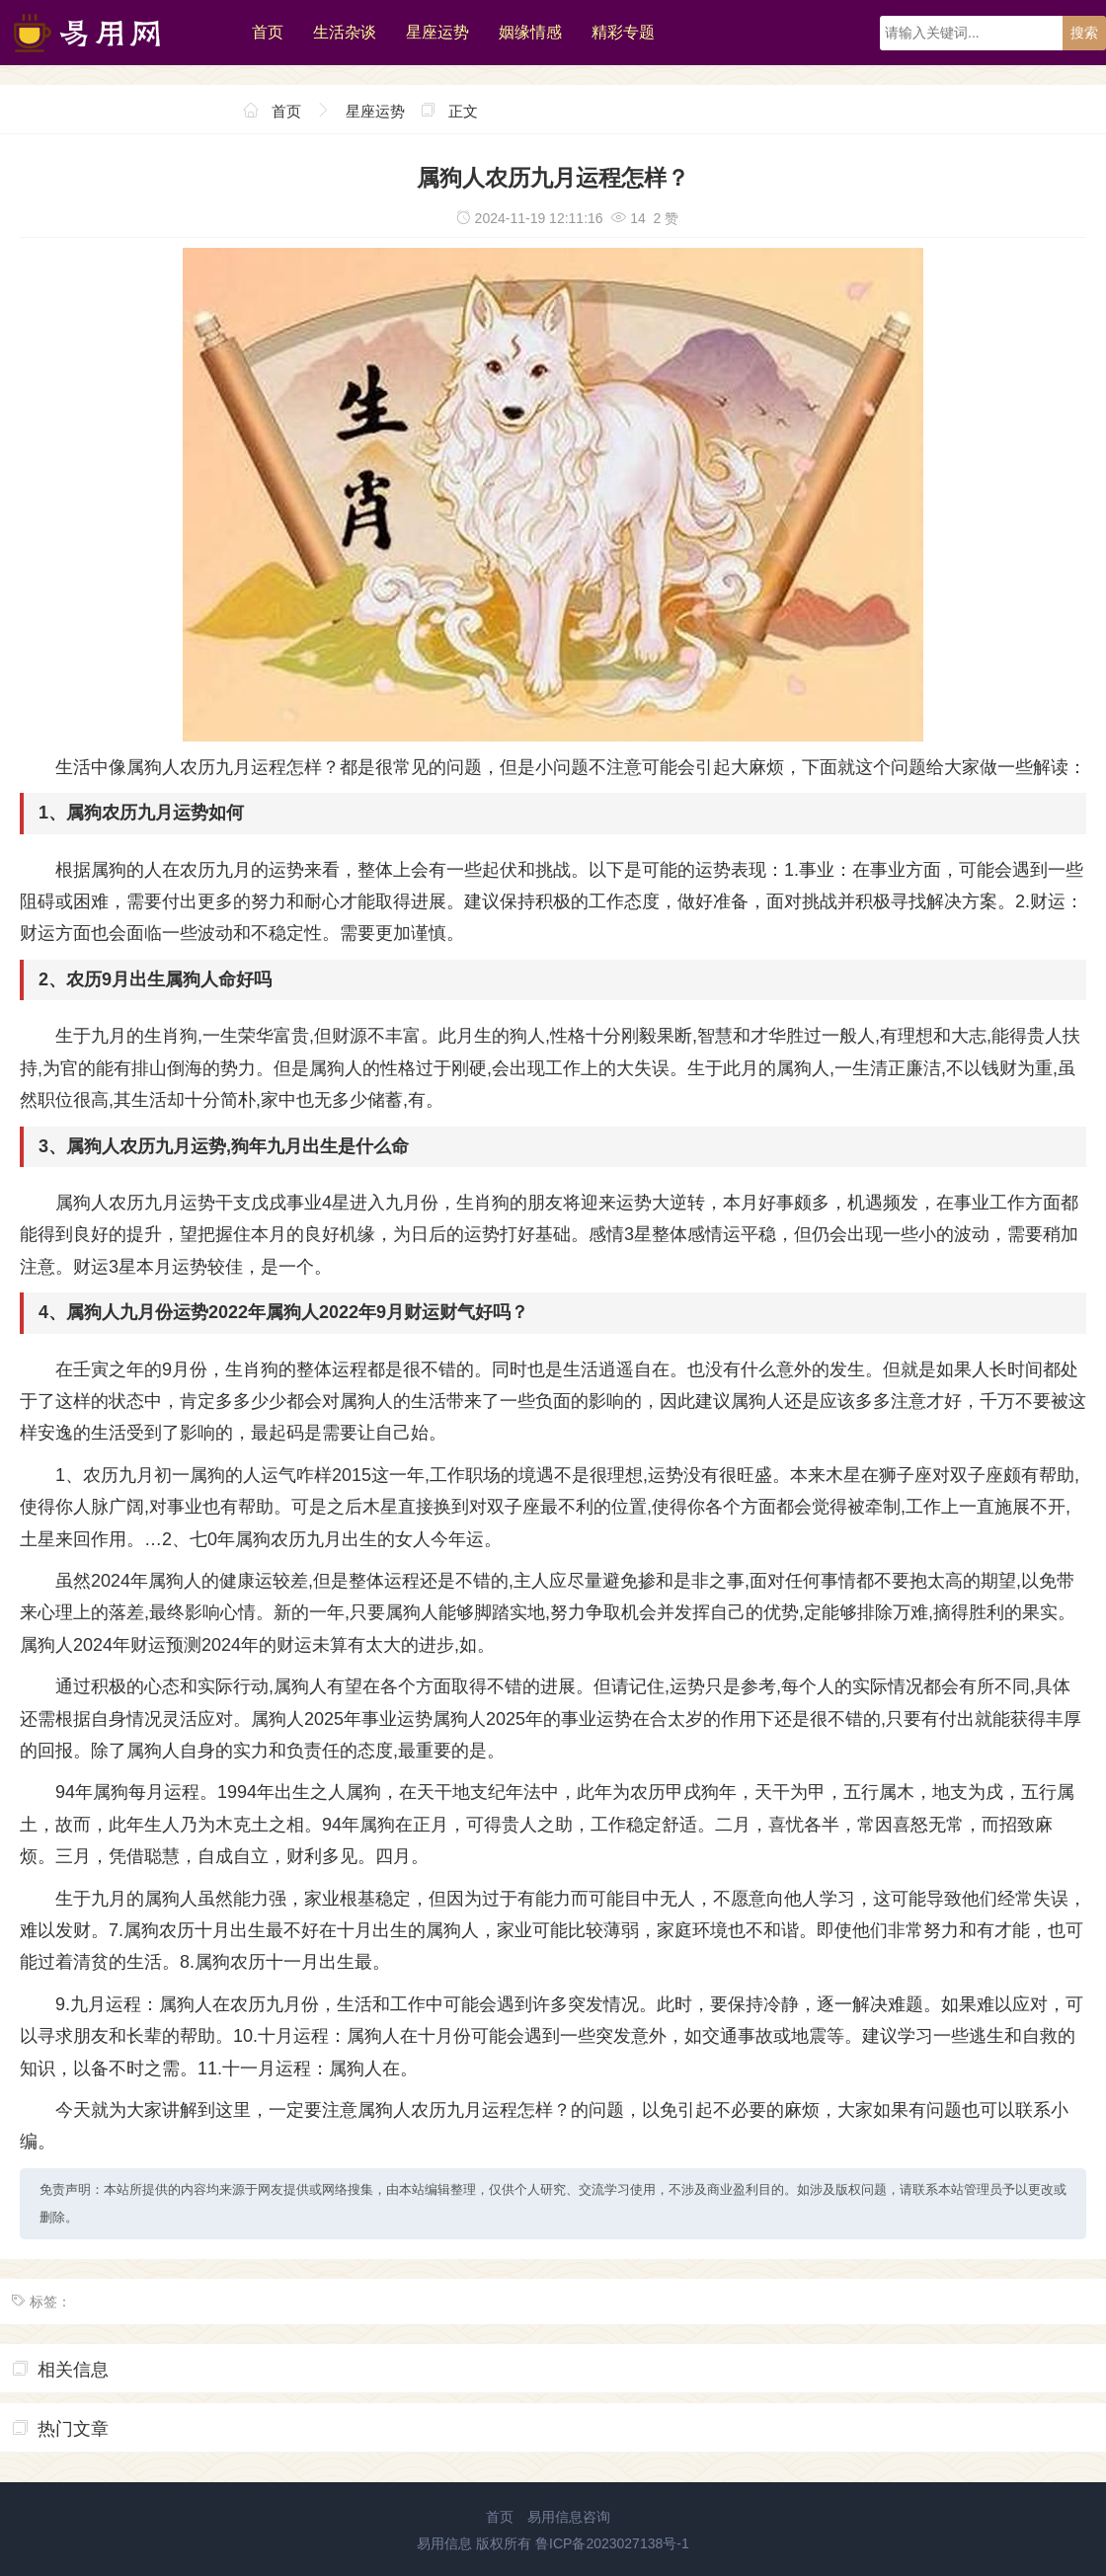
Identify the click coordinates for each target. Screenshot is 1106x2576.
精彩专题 (623, 32)
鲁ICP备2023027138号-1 (612, 2543)
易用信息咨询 (568, 2517)
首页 (267, 32)
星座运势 (437, 32)
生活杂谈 (344, 32)
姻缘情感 (530, 32)
